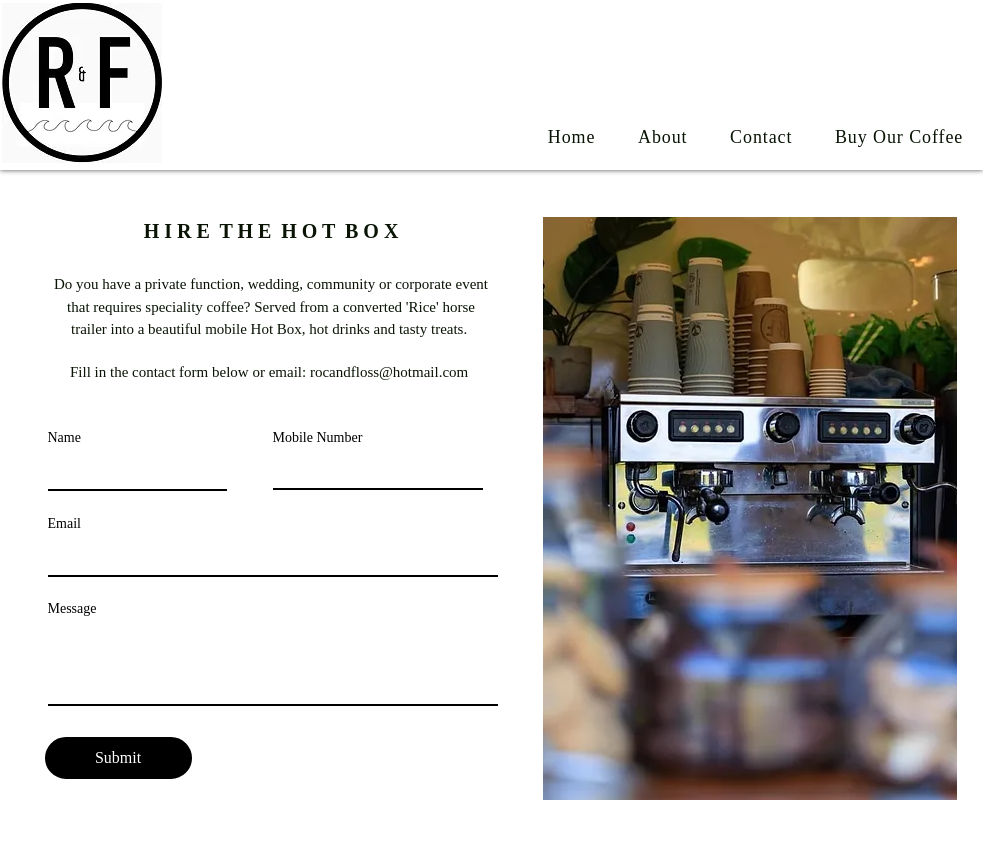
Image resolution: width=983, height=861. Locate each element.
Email (64, 524)
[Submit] (118, 758)
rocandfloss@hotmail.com (389, 372)
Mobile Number (318, 438)
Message (72, 609)
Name (64, 438)
